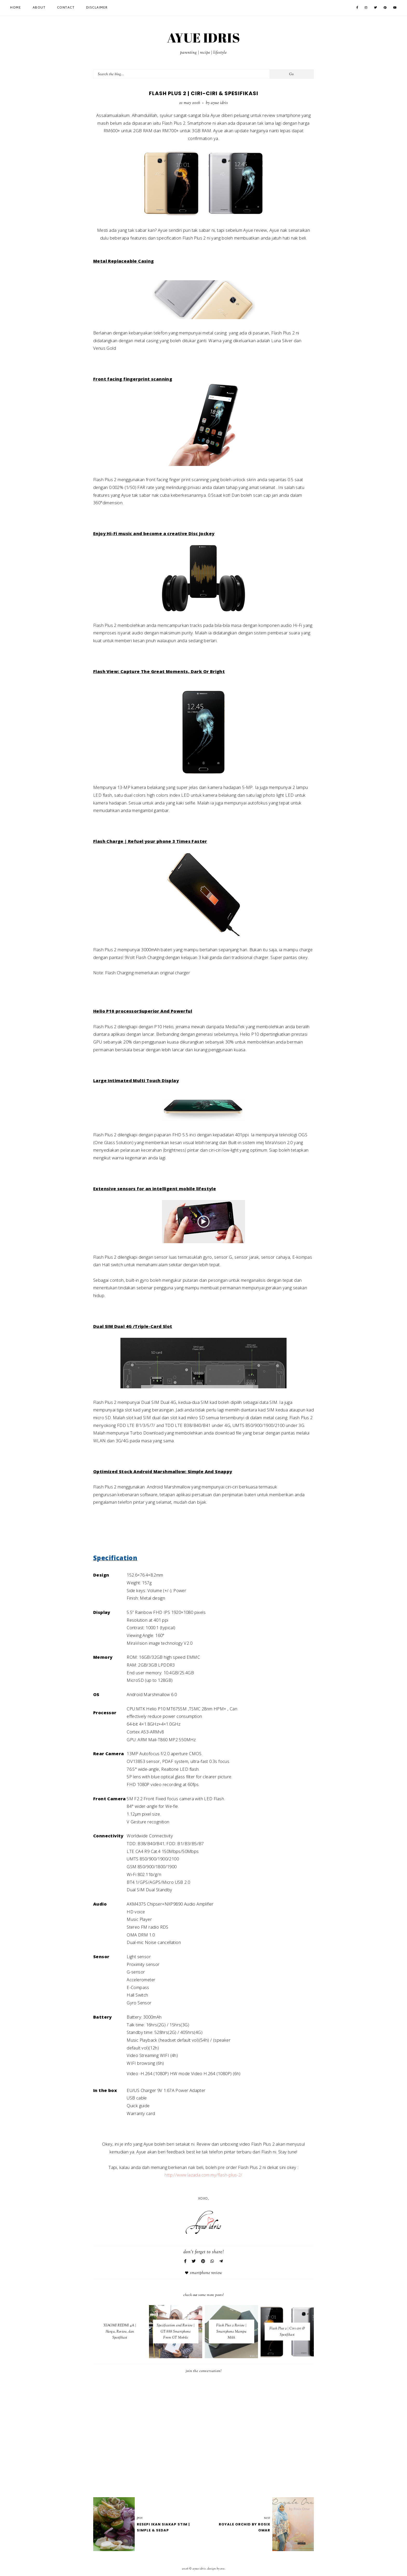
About (39, 8)
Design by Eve (216, 2569)
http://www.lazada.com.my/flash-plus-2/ (203, 2175)
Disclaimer (97, 8)
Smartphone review (206, 2273)
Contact (66, 8)
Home (15, 8)
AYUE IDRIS (203, 37)
